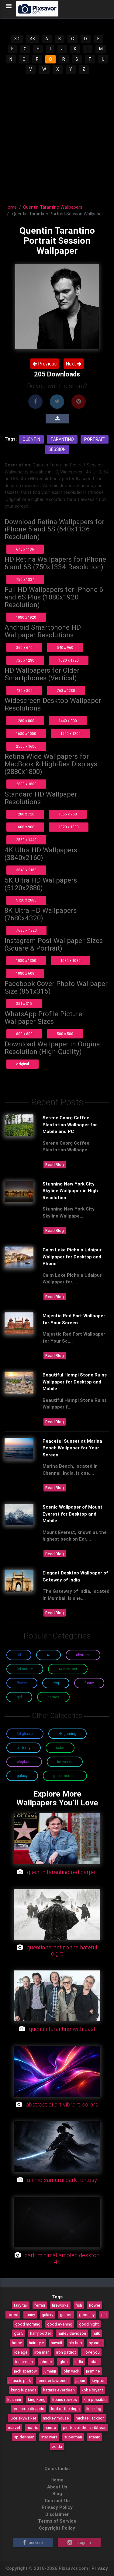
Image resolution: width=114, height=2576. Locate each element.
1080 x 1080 (70, 960)
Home (11, 207)
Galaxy (22, 1775)
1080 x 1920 (26, 617)
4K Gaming (67, 1733)
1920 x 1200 (70, 733)
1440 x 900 (68, 720)
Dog (56, 1683)
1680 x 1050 (26, 733)
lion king (93, 2408)
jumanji (49, 2371)
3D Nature (25, 1669)
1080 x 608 (25, 973)
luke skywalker (23, 2418)
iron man (42, 2352)
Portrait (94, 439)
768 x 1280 (66, 690)
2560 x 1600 (26, 746)
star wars (49, 2437)
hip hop (75, 2342)
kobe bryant (92, 2390)
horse (17, 2342)
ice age (21, 2352)
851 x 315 (24, 1003)
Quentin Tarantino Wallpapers (52, 207)
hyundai (95, 2342)
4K (32, 38)
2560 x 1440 (26, 839)
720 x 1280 (25, 660)
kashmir (14, 2399)
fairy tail (21, 2305)
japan (80, 2380)
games (66, 2314)
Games (53, 1697)
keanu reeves (64, 2399)
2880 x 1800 (26, 784)
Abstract (83, 1655)
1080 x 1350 (26, 960)
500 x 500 (65, 1033)
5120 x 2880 (26, 900)
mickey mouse (56, 2418)
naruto (50, 2427)
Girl (19, 1697)
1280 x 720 (25, 814)
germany (87, 2314)
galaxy (47, 2314)
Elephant (24, 1761)
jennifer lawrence (53, 2380)
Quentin (31, 439)
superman (73, 2437)
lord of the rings (65, 2408)
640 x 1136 (25, 549)
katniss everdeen (59, 2390)
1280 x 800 (25, 720)
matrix (32, 2427)
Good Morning (65, 1775)
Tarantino (62, 439)
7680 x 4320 (26, 930)
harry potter (40, 2333)
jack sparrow (25, 2371)
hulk (96, 2333)
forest (13, 2314)
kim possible (95, 2399)
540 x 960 (65, 647)
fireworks (60, 2305)
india (78, 2361)
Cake (60, 1747)
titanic (94, 2437)
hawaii (56, 2342)
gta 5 (18, 2333)
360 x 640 (24, 647)
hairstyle (36, 2342)
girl (104, 2314)
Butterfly (23, 1747)
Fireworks (64, 1761)
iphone (46, 2361)
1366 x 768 (68, 814)
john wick (71, 2371)
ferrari (39, 2305)
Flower (22, 1683)
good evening (59, 2324)
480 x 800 (24, 690)
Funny (89, 1683)
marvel (14, 2427)
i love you (91, 2352)
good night (89, 2324)
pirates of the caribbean (84, 2427)
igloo (63, 2361)
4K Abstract (67, 1669)
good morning (27, 2324)
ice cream (24, 2361)
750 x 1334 (25, 579)
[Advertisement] (57, 135)
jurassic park (20, 2380)
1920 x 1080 (69, 827)
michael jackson (90, 2418)
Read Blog (54, 1164)
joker (94, 2361)
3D (16, 38)
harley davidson (72, 2333)
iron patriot (66, 2352)
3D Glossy (25, 1733)
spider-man (24, 2437)
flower (94, 2305)
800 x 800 (24, 1033)
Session (57, 449)
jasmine (93, 2371)
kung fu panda (23, 2390)
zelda (57, 2446)
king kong (37, 2399)
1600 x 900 (25, 827)
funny (30, 2314)
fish (78, 2305)
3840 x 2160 (26, 870)
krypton (98, 2380)
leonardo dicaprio (28, 2408)
